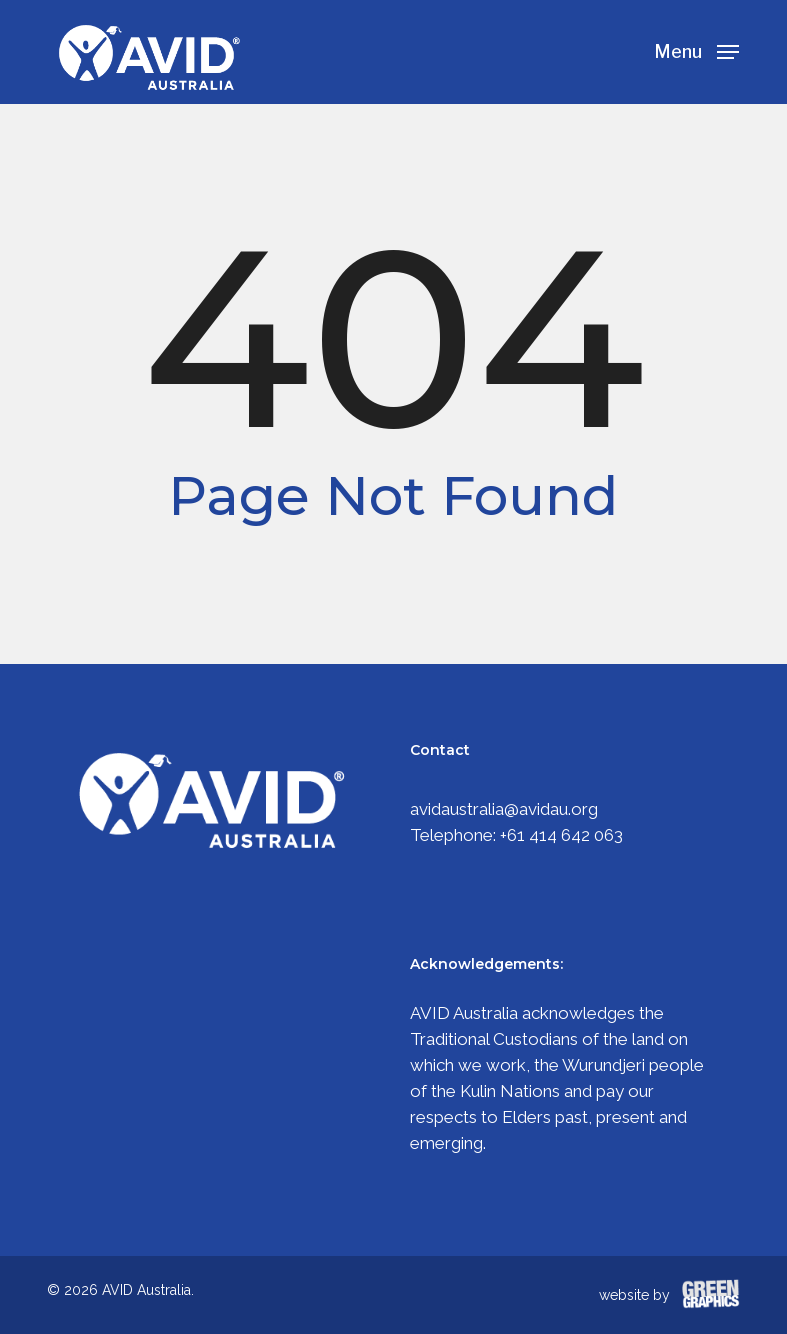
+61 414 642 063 (561, 835)
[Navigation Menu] (696, 50)
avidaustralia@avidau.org (504, 809)
